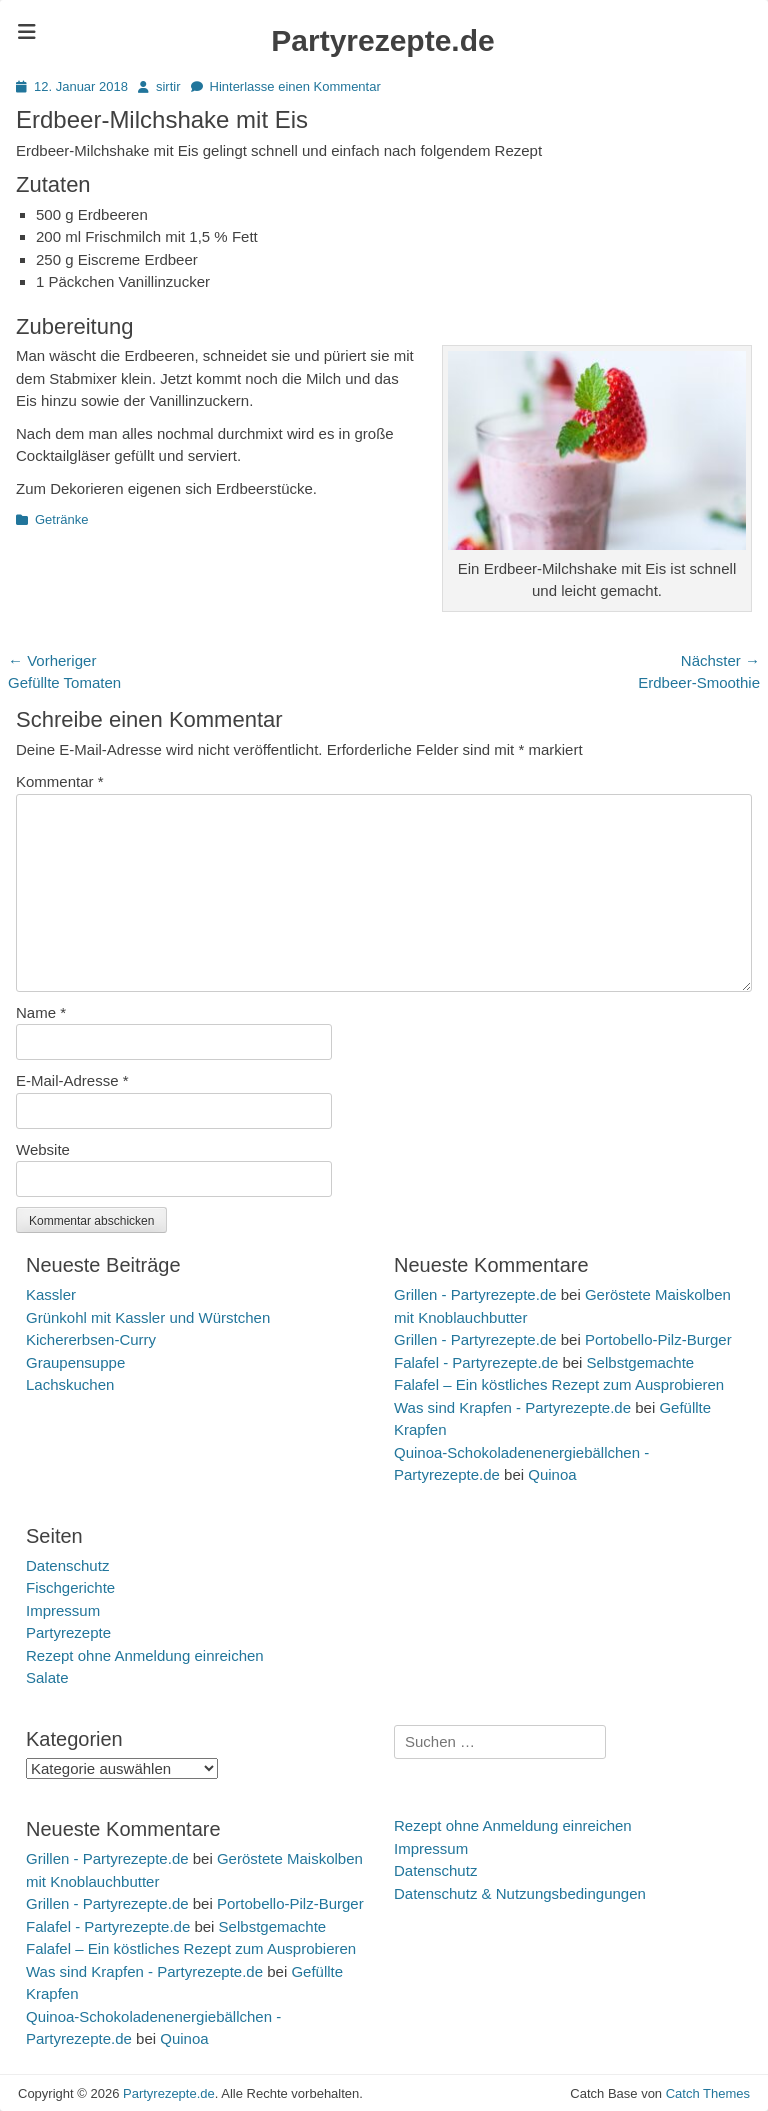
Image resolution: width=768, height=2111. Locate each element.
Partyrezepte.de (382, 40)
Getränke (61, 519)
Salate (47, 1677)
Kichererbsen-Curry (91, 1339)
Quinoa (552, 1474)
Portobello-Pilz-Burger (658, 1339)
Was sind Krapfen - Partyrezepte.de (512, 1407)
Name (41, 1012)
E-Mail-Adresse (72, 1080)
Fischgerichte (70, 1587)
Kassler (51, 1294)
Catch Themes (708, 2093)
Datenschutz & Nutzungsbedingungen (520, 1893)
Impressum (63, 1610)
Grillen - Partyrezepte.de (475, 1294)
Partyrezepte (68, 1632)
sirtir (168, 86)
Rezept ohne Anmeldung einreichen (145, 1655)
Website (43, 1149)
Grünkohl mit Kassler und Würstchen (148, 1317)
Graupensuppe (75, 1362)
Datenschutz (67, 1565)
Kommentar (60, 781)
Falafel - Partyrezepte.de (476, 1362)
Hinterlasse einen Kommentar (295, 86)
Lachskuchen (70, 1384)
